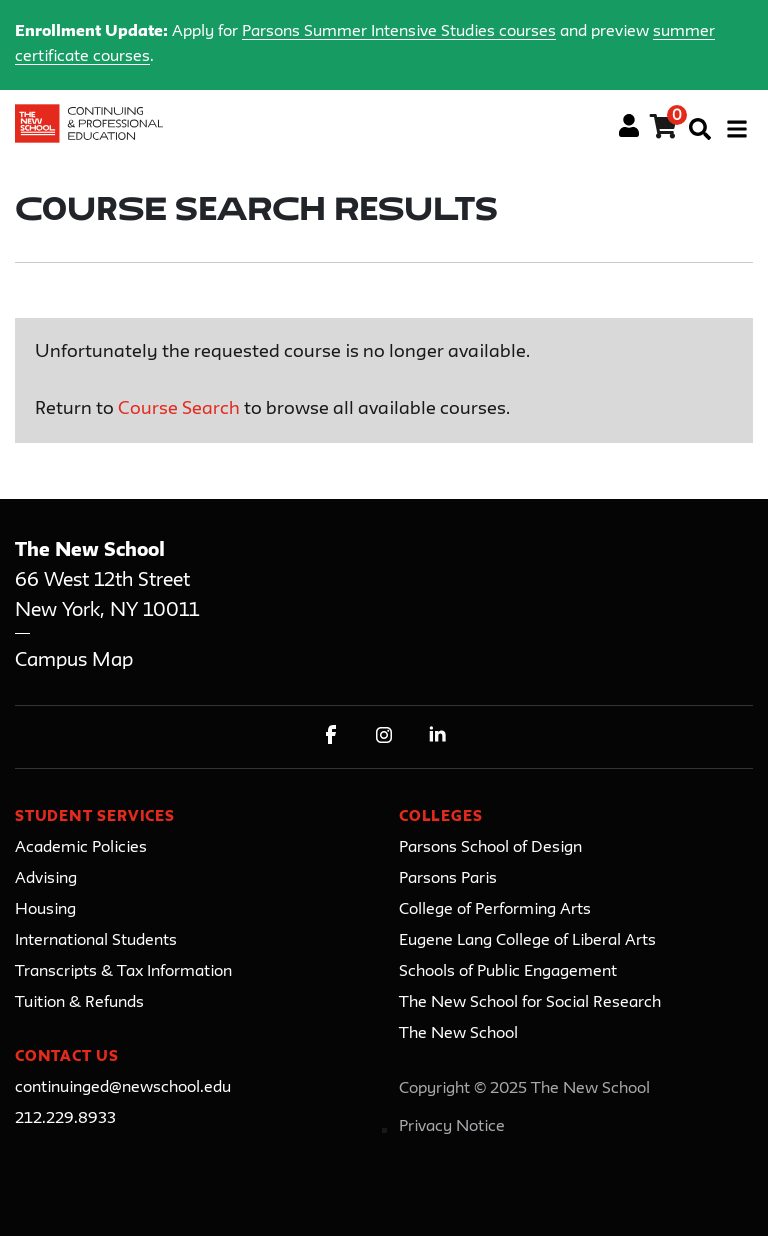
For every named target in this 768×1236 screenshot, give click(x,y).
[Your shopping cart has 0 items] (664, 130)
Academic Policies (81, 848)
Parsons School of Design (490, 848)
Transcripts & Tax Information (123, 972)
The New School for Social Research (530, 1003)
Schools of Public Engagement (508, 972)
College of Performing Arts (495, 910)
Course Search (179, 409)
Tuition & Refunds (79, 1003)
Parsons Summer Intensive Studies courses (399, 32)
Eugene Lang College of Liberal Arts (527, 941)
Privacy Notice (452, 1127)
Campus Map (74, 660)
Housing (45, 910)
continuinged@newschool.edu (123, 1088)
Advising (46, 879)
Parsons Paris (448, 879)
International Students (96, 941)
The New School (458, 1034)
